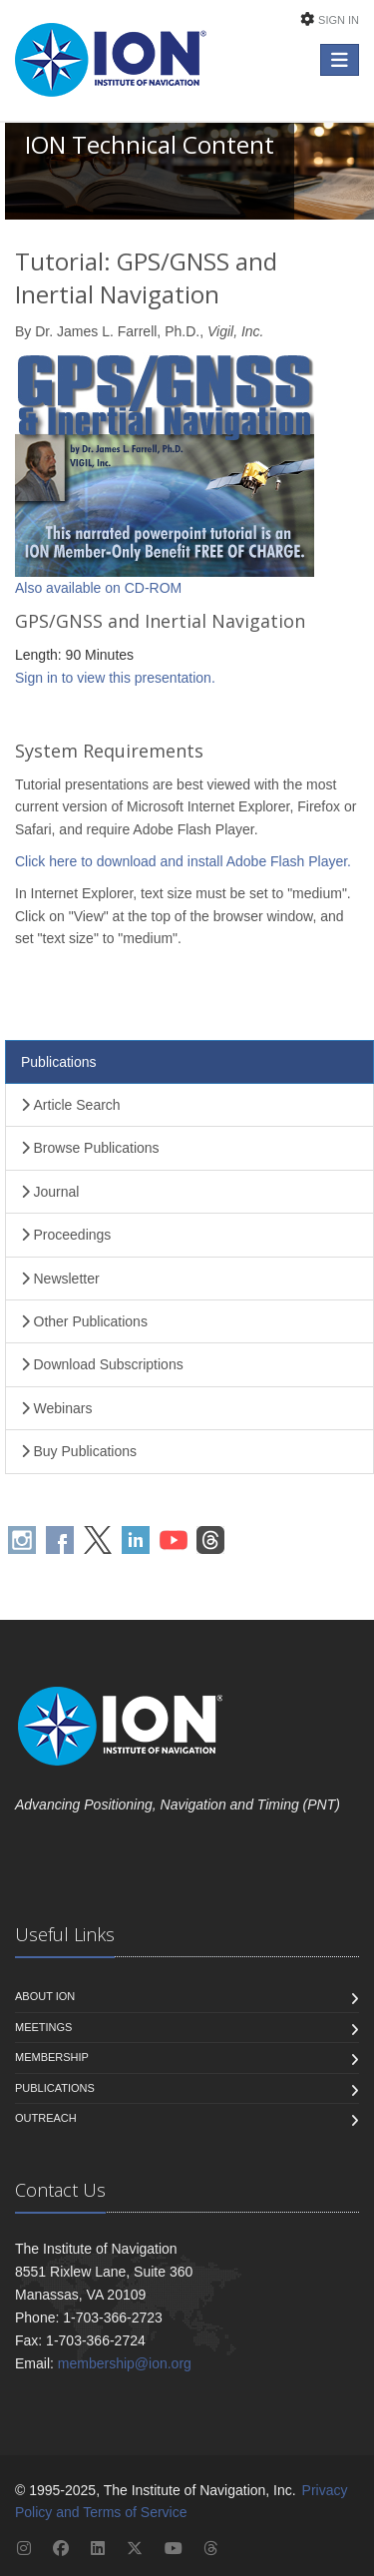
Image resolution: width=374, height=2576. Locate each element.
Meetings (43, 2027)
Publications (59, 1062)
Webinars (56, 1408)
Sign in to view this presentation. (115, 678)
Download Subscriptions (102, 1364)
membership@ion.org (124, 2363)
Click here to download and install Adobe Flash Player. (183, 861)
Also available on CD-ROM (98, 588)
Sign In (338, 20)
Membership (52, 2057)
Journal (50, 1192)
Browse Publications (90, 1148)
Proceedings (66, 1235)
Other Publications (84, 1321)
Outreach (46, 2118)
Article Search (71, 1105)
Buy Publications (79, 1451)
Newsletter (60, 1279)
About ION (45, 1996)
